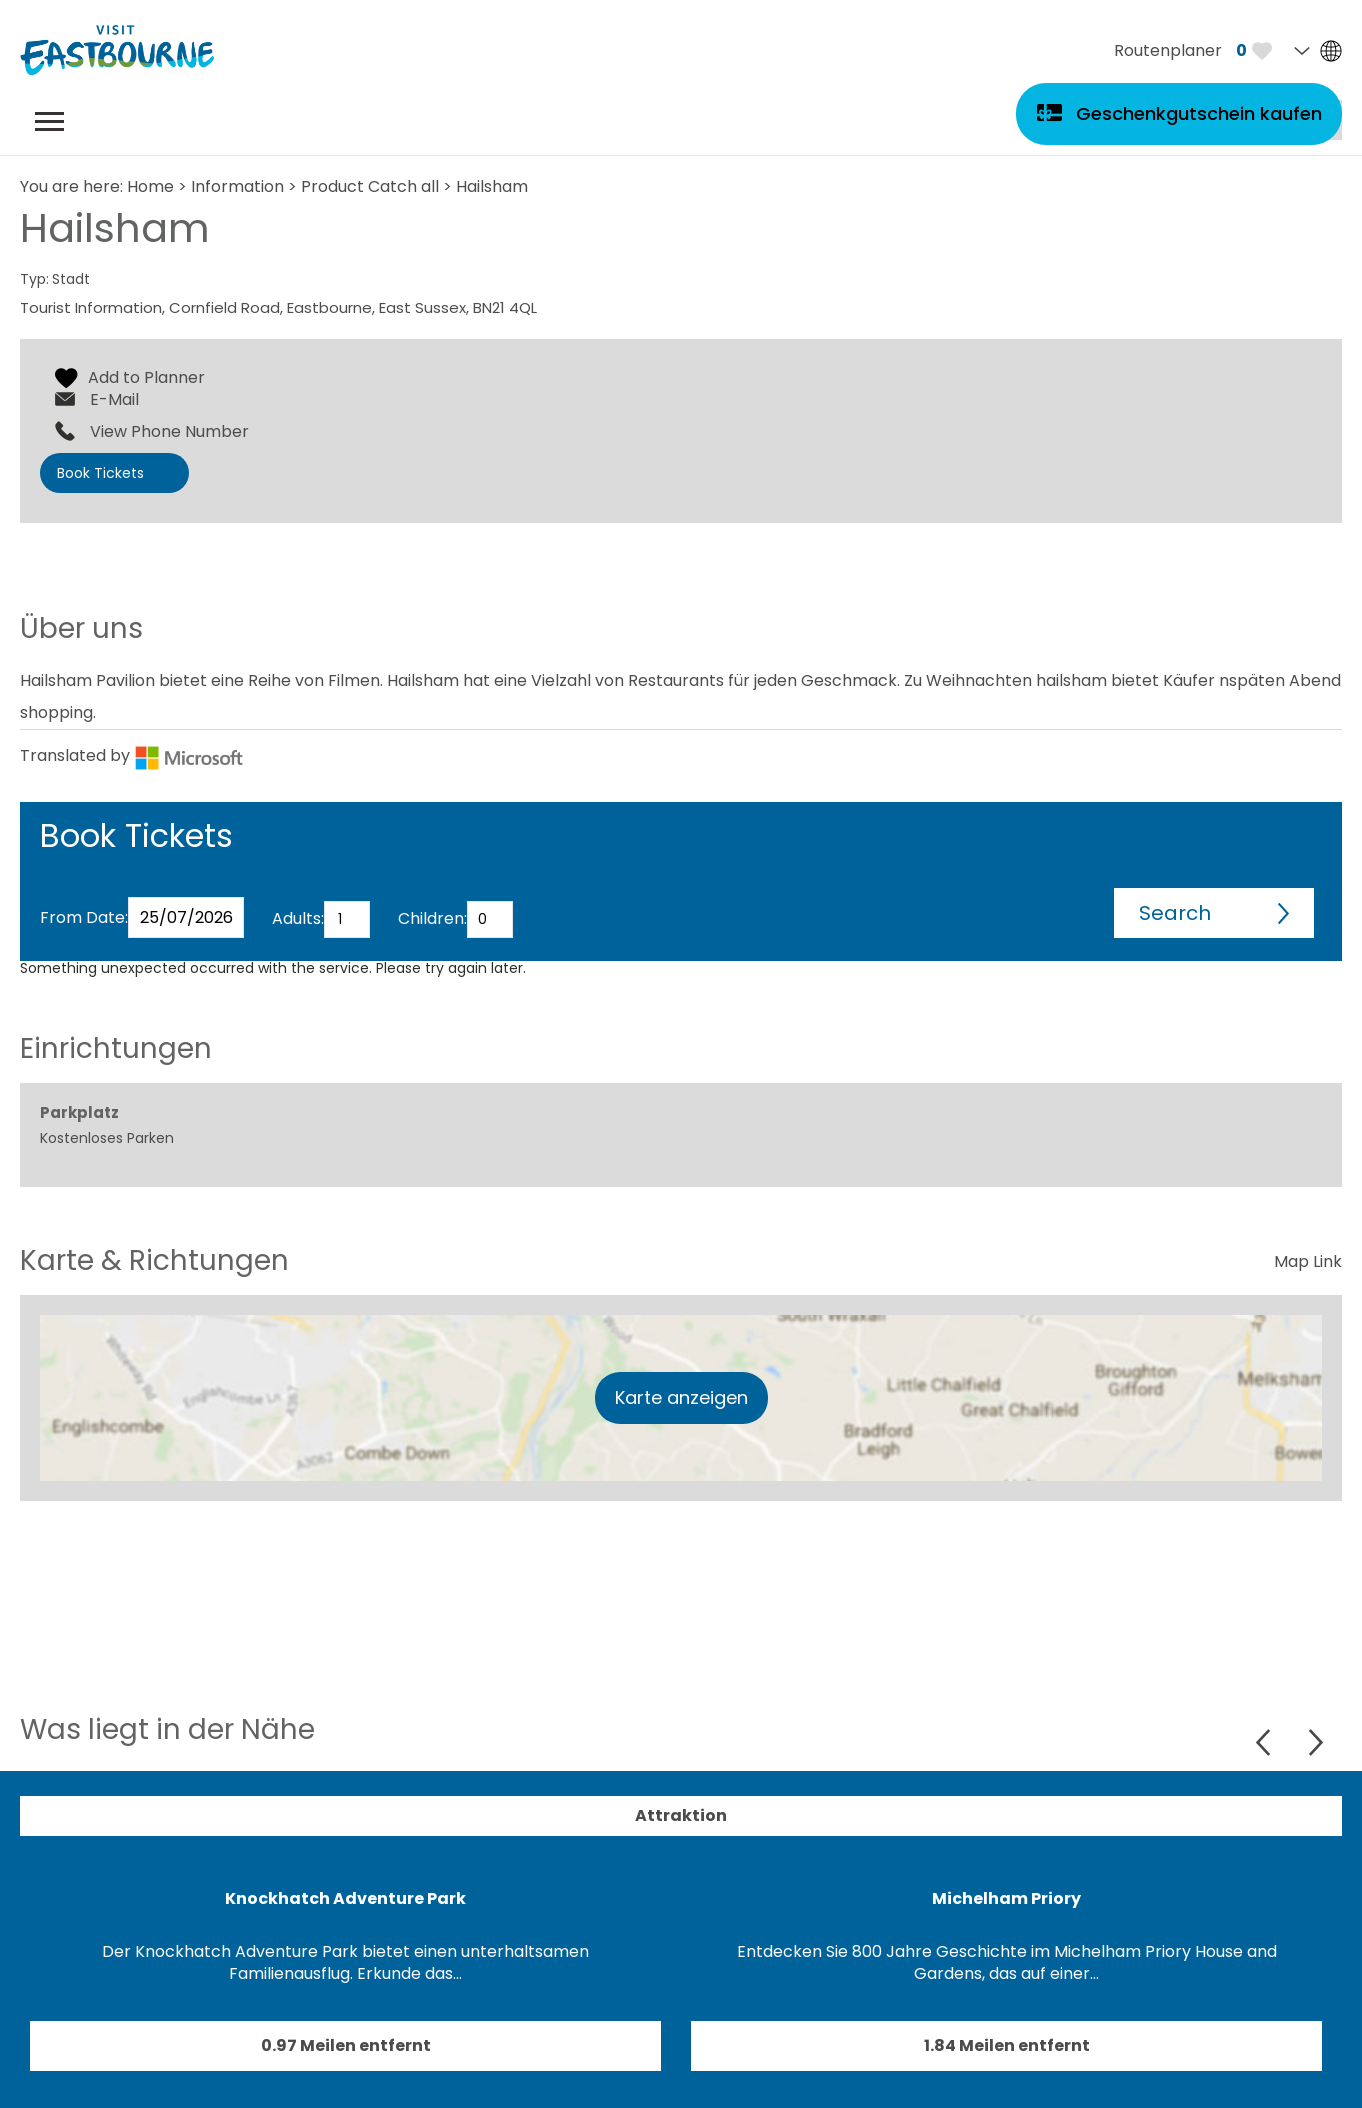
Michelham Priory (1006, 1898)
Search (1175, 913)
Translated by (132, 755)
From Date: (84, 917)
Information (237, 186)
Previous (1265, 1742)
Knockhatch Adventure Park (345, 1898)
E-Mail (114, 400)
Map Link (1308, 1261)
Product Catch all (370, 186)
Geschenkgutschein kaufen (1199, 113)
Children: (432, 918)
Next (1315, 1742)
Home (150, 186)
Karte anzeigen (681, 1397)
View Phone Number (169, 432)
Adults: (298, 918)
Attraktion (681, 1815)
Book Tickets (100, 473)
